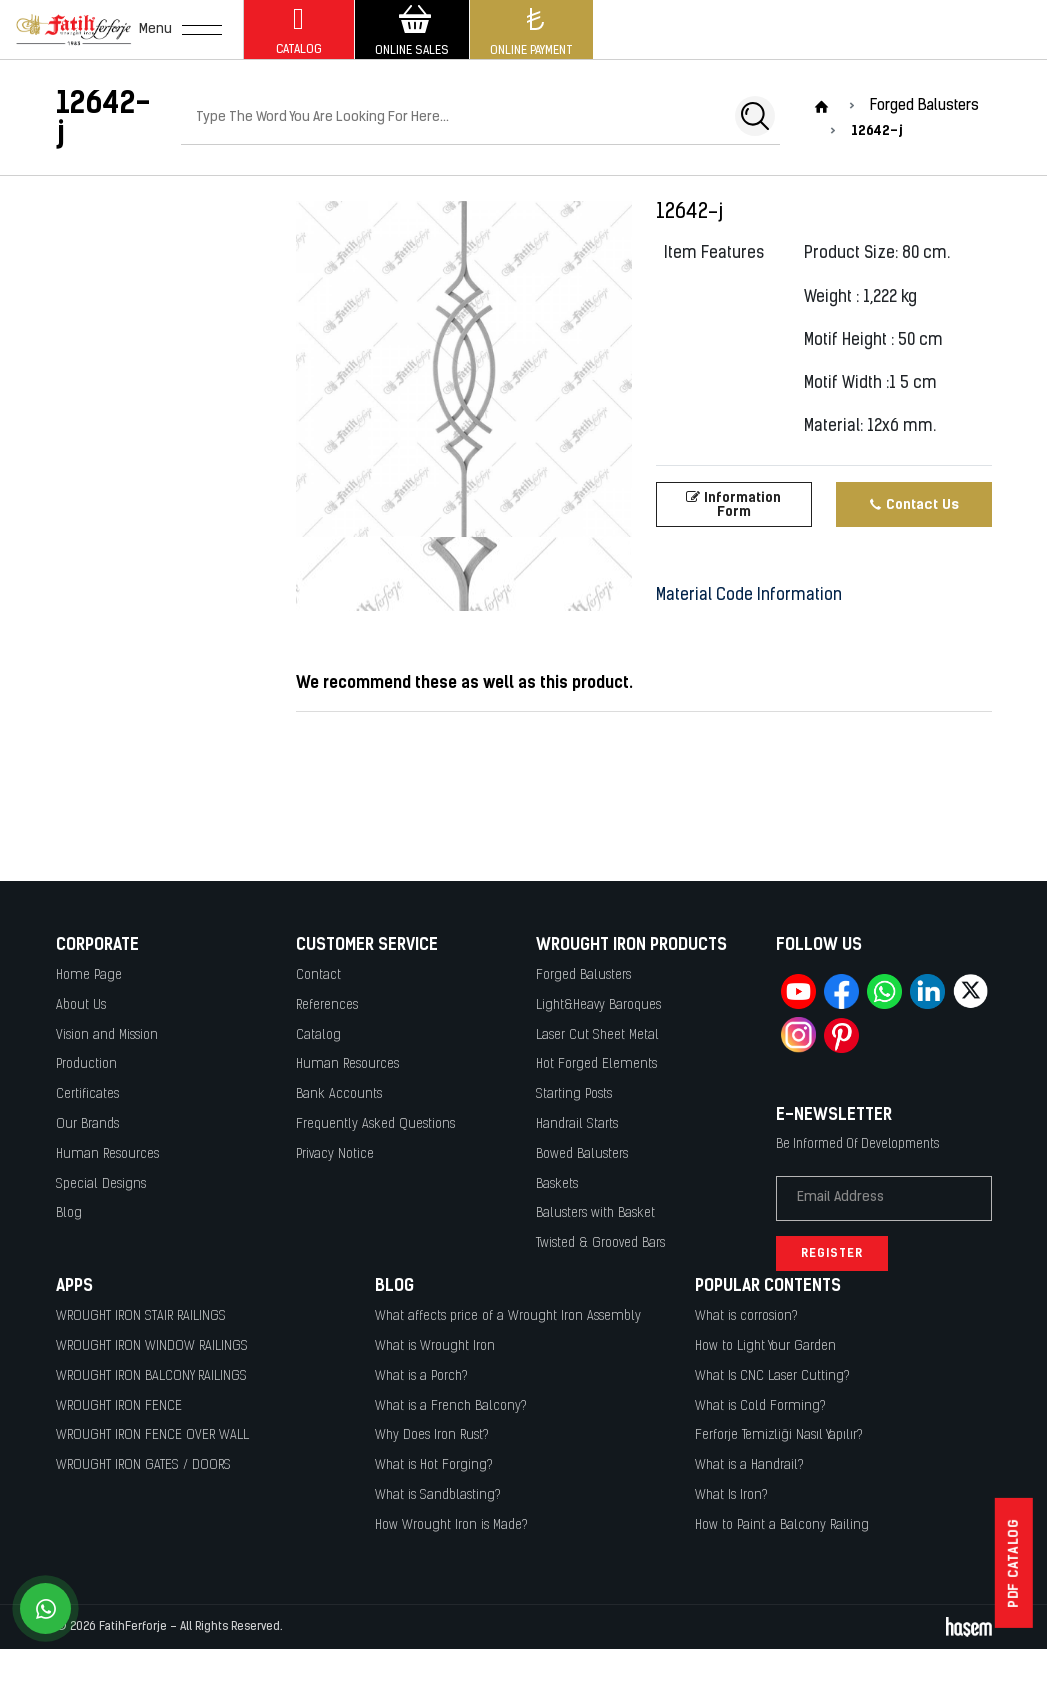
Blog (69, 1213)
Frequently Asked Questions (375, 1124)
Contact (318, 975)
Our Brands (87, 1124)
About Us (81, 1005)
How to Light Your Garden (765, 1346)
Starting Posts (574, 1094)
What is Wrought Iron (435, 1346)
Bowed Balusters (582, 1154)
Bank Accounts (339, 1094)
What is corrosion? (746, 1316)
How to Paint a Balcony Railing (782, 1525)
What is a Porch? (421, 1376)
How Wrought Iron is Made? (451, 1525)
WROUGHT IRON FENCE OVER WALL (152, 1435)
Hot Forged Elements (596, 1064)
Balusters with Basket (595, 1213)
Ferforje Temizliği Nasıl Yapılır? (779, 1435)
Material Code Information (749, 596)
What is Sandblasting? (438, 1495)
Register (832, 1253)
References (327, 1005)
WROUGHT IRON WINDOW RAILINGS (152, 1346)
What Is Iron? (731, 1495)
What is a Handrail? (749, 1465)
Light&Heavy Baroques (598, 1005)
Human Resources (107, 1154)
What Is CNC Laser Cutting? (772, 1376)
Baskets (557, 1184)
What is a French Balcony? (451, 1406)
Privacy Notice (335, 1154)
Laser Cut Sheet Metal (597, 1035)
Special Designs (101, 1184)
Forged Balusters (583, 975)
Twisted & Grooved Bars (600, 1243)
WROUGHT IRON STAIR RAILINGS (141, 1316)
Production (86, 1064)
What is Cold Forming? (760, 1406)
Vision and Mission (107, 1035)
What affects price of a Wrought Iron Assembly (508, 1316)
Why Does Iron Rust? (432, 1435)
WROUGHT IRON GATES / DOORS (143, 1465)
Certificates (87, 1094)
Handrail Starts (577, 1124)
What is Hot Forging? (434, 1465)
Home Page (89, 975)
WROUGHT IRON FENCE (119, 1406)
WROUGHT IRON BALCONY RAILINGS (151, 1376)
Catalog (318, 1035)
